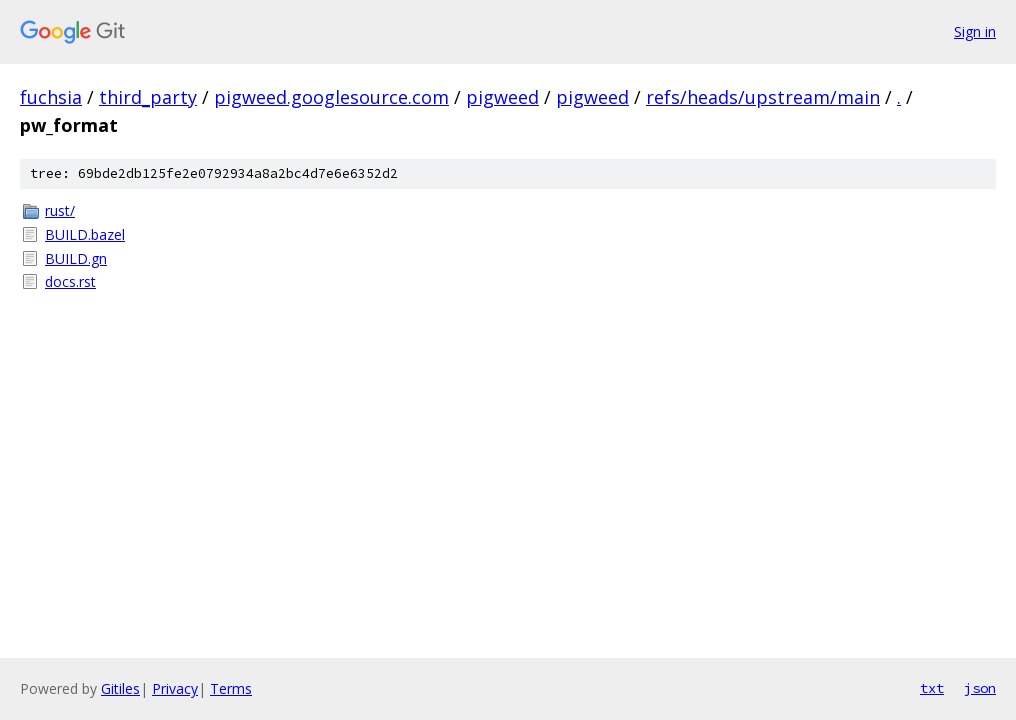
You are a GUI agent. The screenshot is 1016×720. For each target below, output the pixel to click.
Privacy (175, 688)
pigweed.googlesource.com (331, 97)
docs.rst (70, 281)
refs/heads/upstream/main (763, 97)
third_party (148, 97)
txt (932, 688)
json (980, 688)
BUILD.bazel (85, 234)
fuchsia (51, 97)
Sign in (975, 31)
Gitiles (120, 688)
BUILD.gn (76, 258)
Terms (231, 688)
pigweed (502, 97)
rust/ (60, 210)
